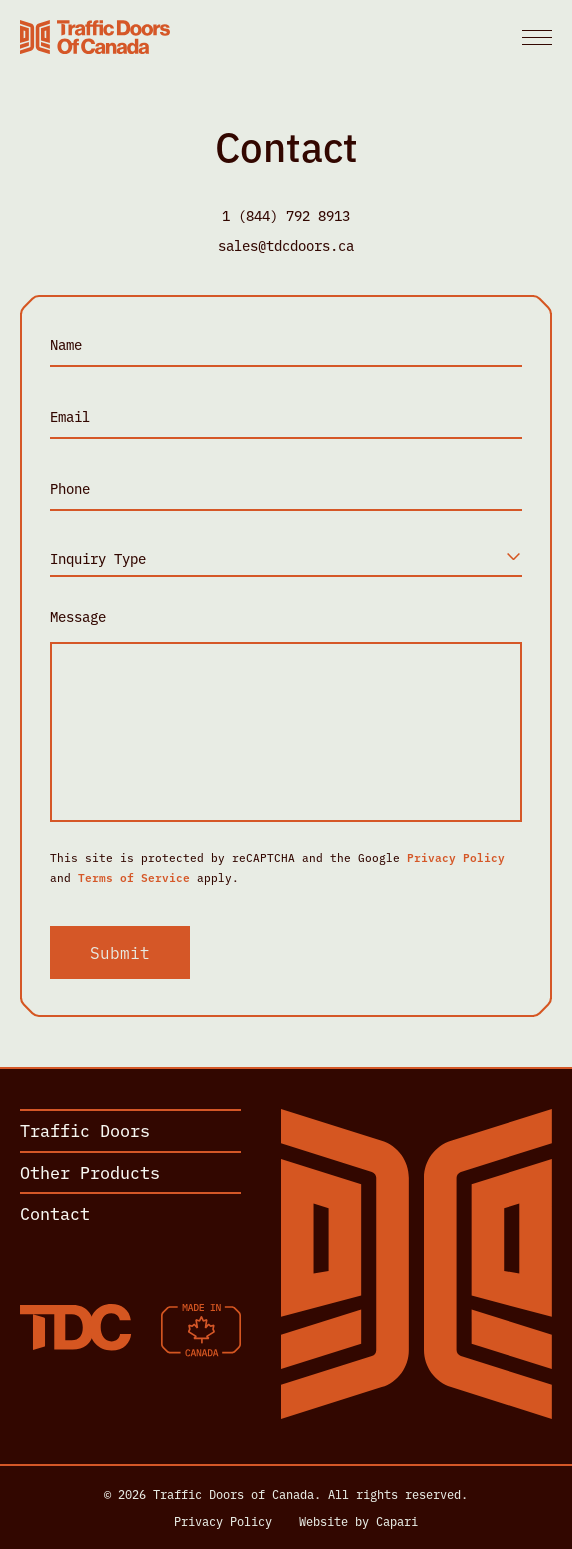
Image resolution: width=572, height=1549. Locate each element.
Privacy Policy (456, 857)
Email (70, 416)
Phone (70, 488)
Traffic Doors (85, 1129)
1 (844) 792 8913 (286, 215)
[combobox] (286, 559)
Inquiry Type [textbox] (98, 558)
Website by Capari (358, 1521)
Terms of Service (134, 877)
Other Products (90, 1171)
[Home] (95, 37)
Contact (55, 1212)
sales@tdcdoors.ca (286, 245)
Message (78, 616)
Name (66, 344)
